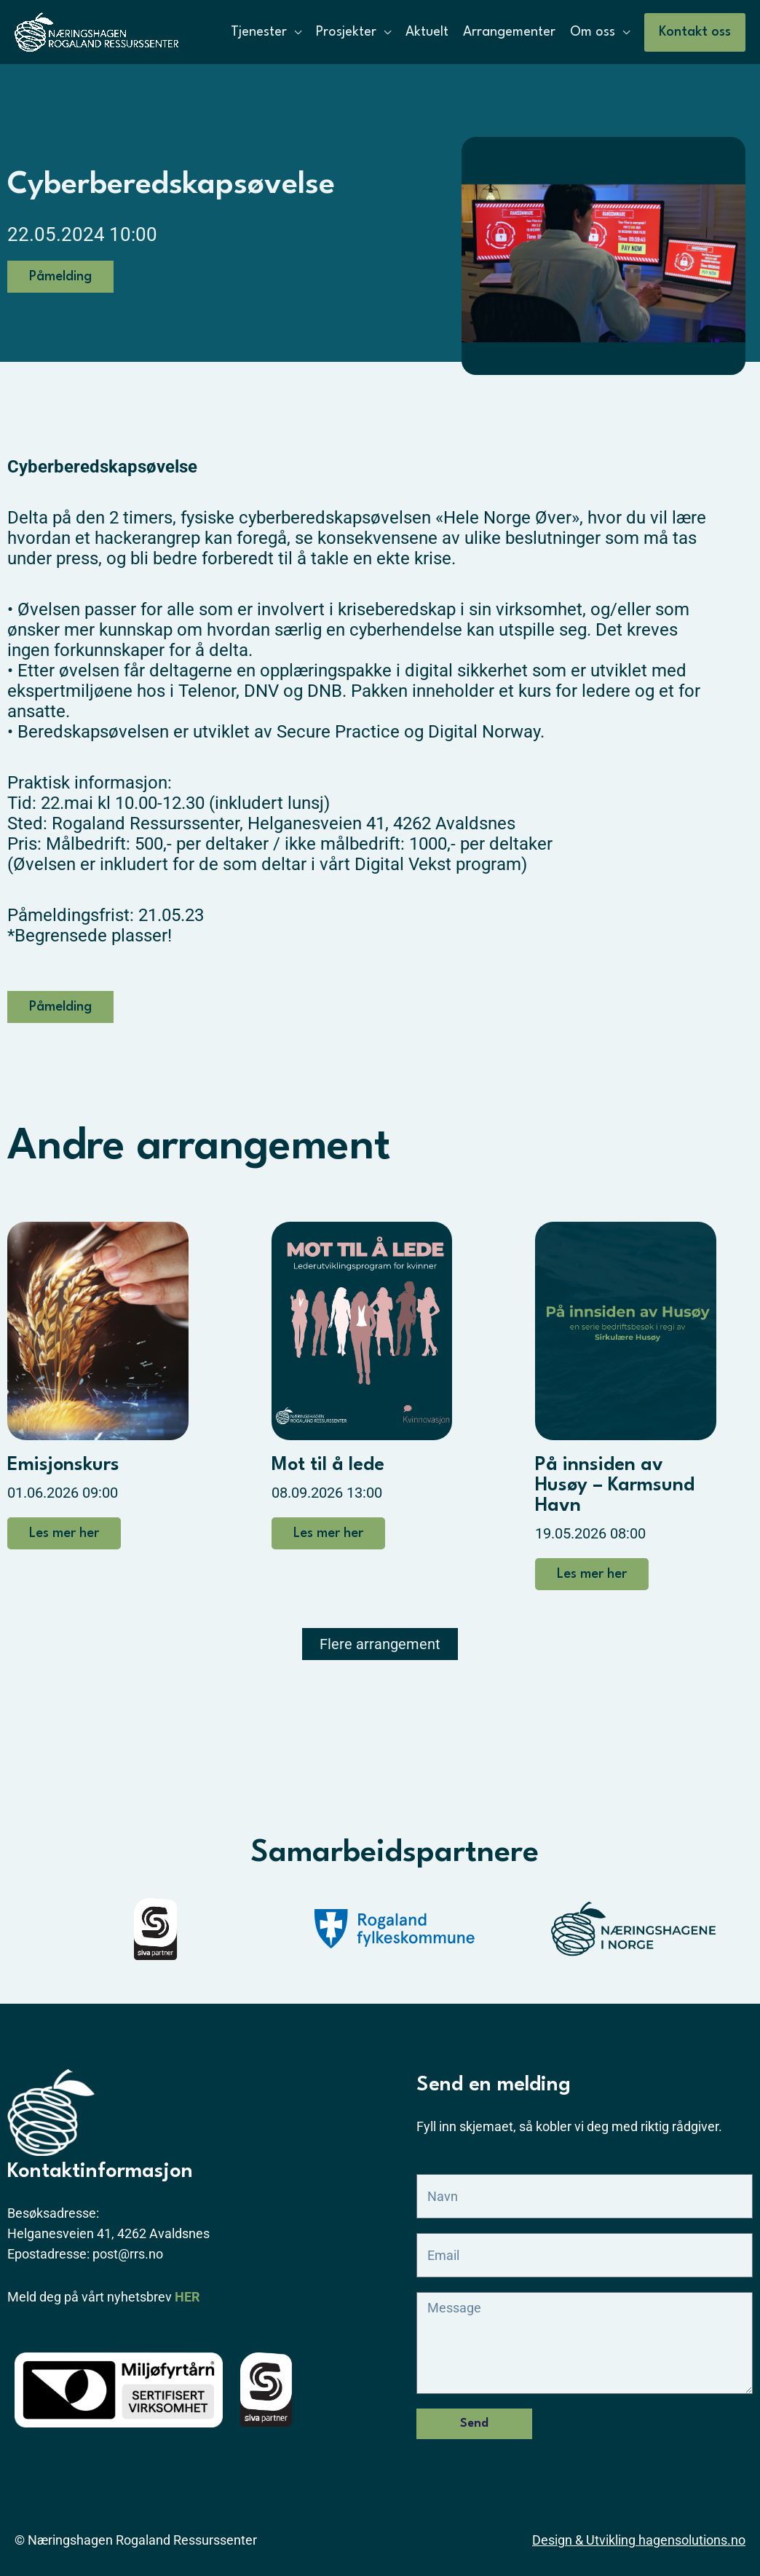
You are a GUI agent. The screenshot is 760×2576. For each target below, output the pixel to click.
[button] (694, 32)
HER (187, 2296)
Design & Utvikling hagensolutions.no (638, 2540)
